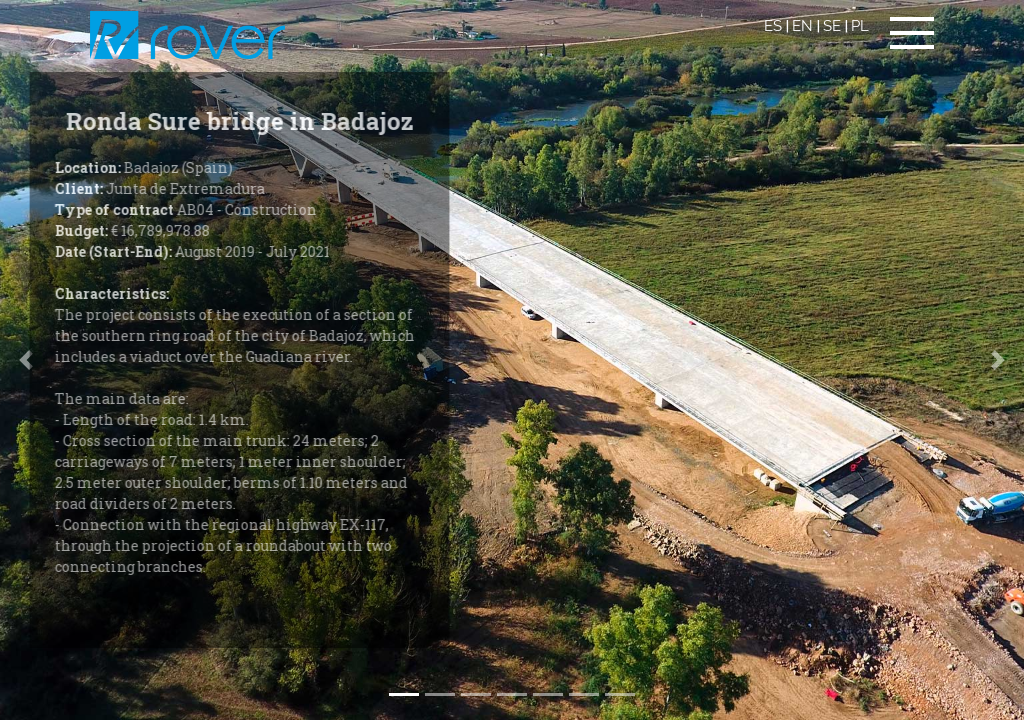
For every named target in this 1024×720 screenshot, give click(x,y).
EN (802, 26)
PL (860, 26)
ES (773, 26)
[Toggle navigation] (912, 33)
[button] (998, 360)
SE (832, 26)
